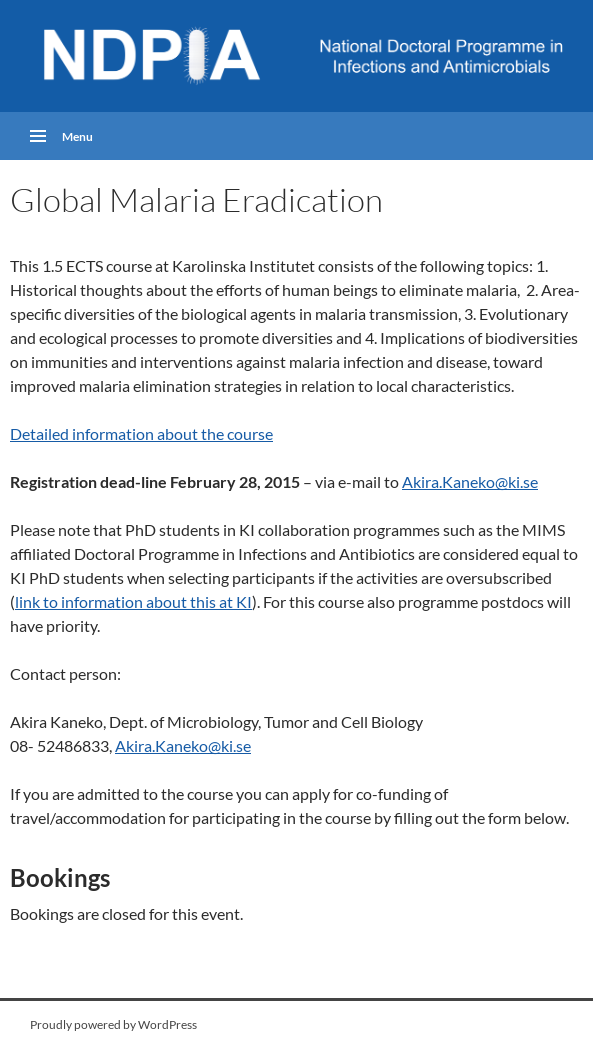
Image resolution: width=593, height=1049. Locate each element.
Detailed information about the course (141, 433)
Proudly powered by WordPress (113, 1024)
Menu (77, 136)
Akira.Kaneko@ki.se (470, 481)
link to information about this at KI (133, 601)
